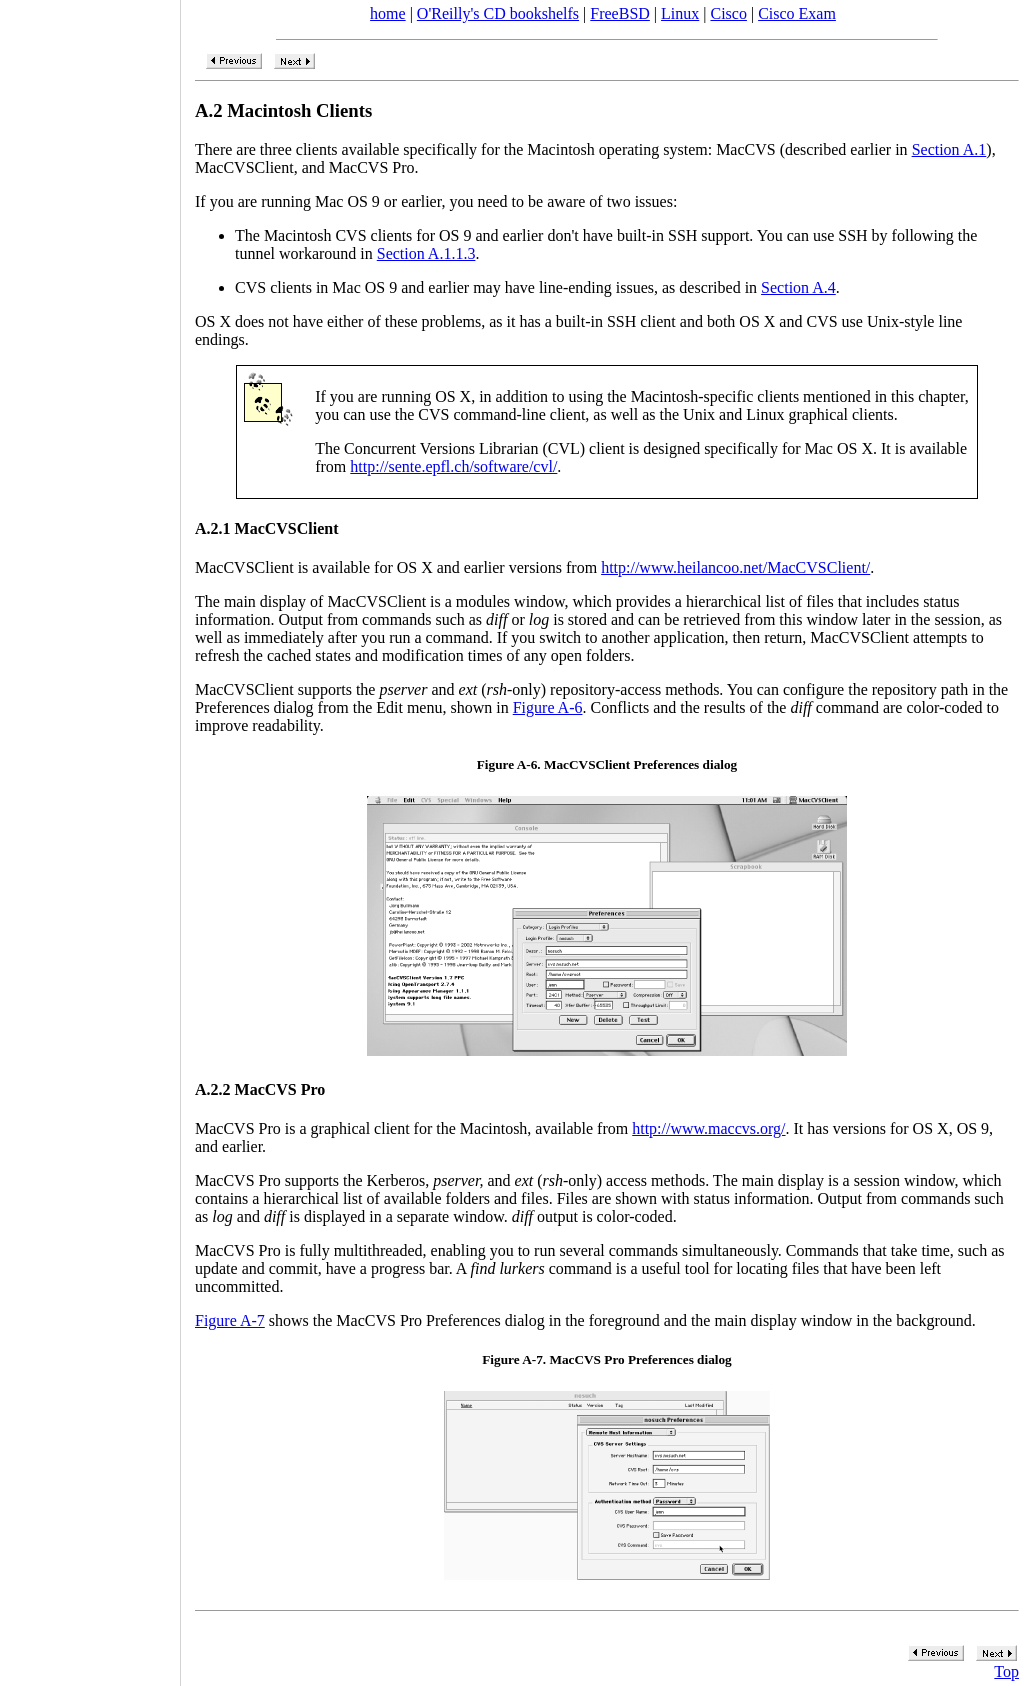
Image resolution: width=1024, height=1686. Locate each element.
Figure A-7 (230, 1320)
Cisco (728, 13)
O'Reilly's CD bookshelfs (498, 13)
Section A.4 (798, 287)
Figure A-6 (548, 707)
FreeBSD (620, 13)
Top (1006, 1671)
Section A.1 (949, 149)
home (388, 13)
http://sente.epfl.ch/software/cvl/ (453, 466)
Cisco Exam (797, 13)
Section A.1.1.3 (426, 253)
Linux (680, 13)
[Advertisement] (90, 836)
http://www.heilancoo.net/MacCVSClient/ (735, 567)
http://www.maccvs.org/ (708, 1128)
